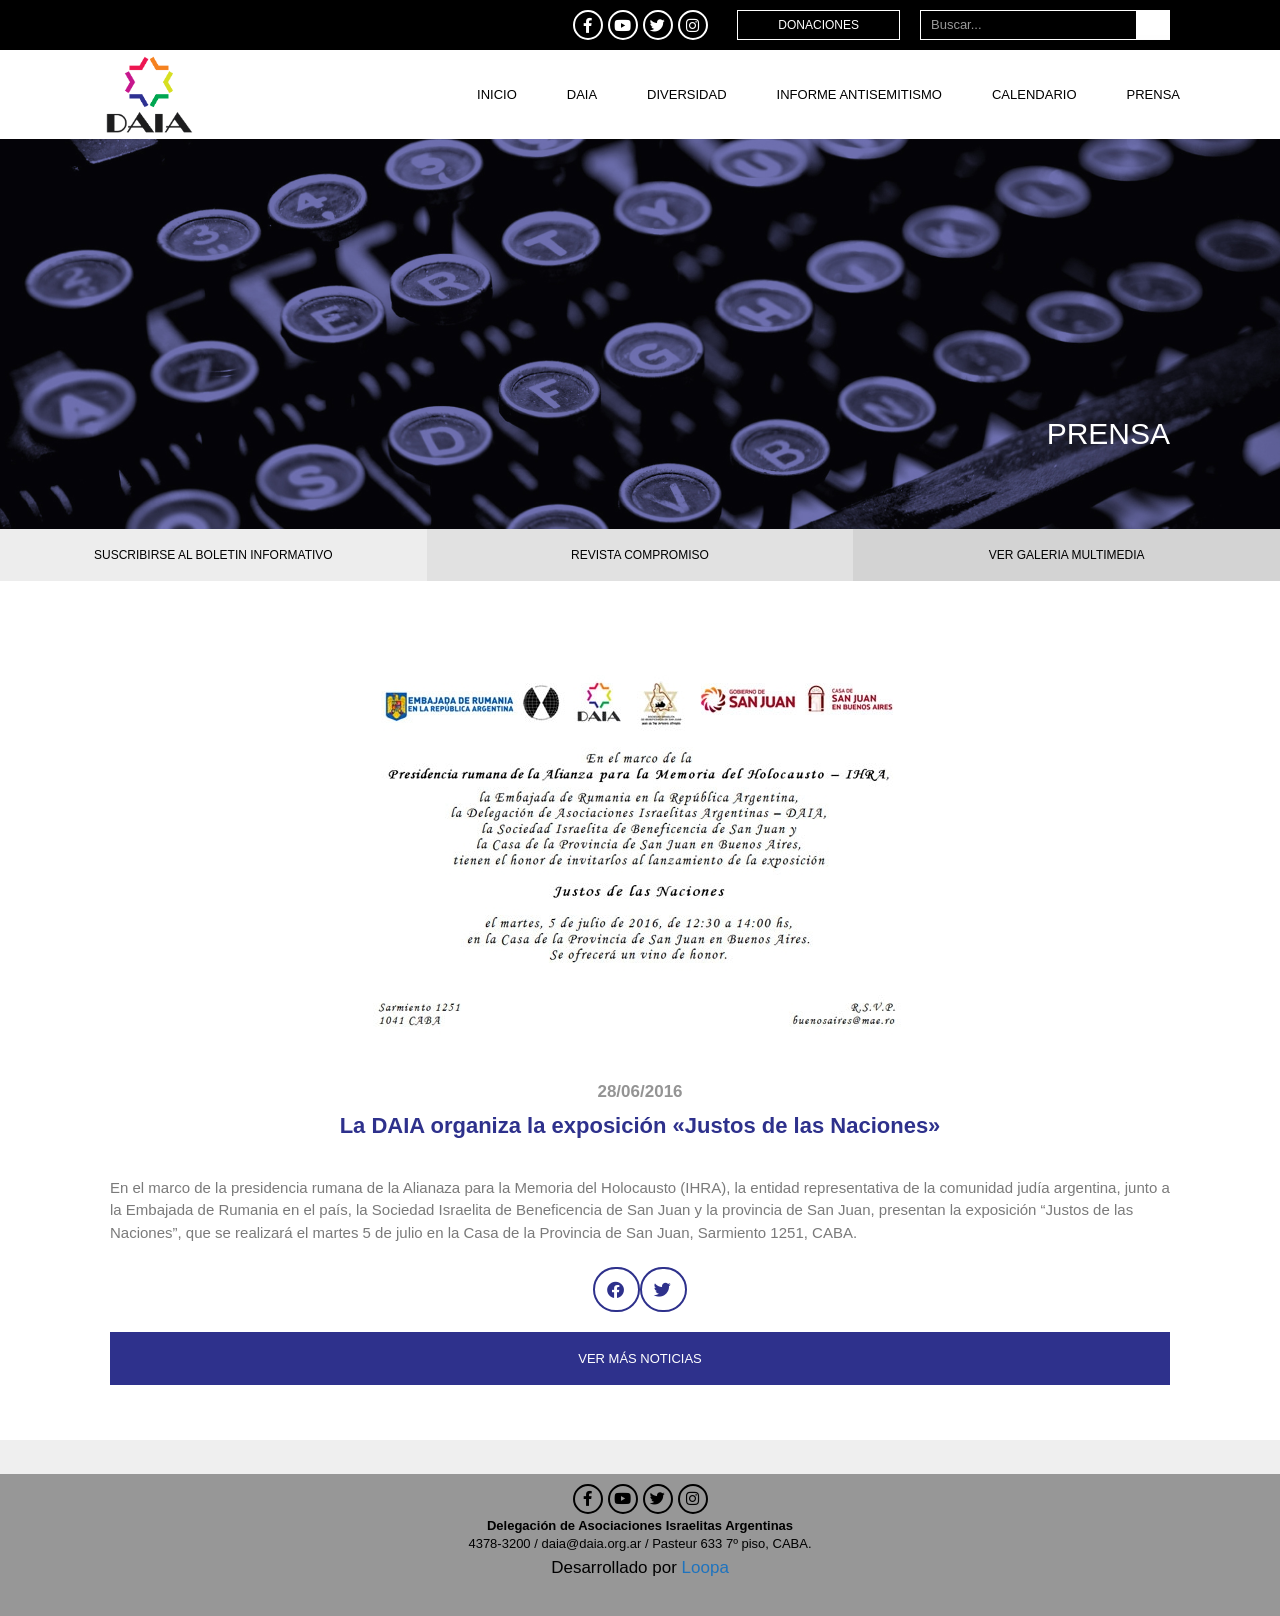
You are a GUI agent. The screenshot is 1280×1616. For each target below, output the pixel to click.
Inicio (497, 94)
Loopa (705, 1567)
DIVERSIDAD (686, 94)
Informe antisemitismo (859, 94)
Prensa (1153, 94)
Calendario (1034, 94)
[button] (616, 1289)
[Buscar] (1152, 25)
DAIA (582, 94)
